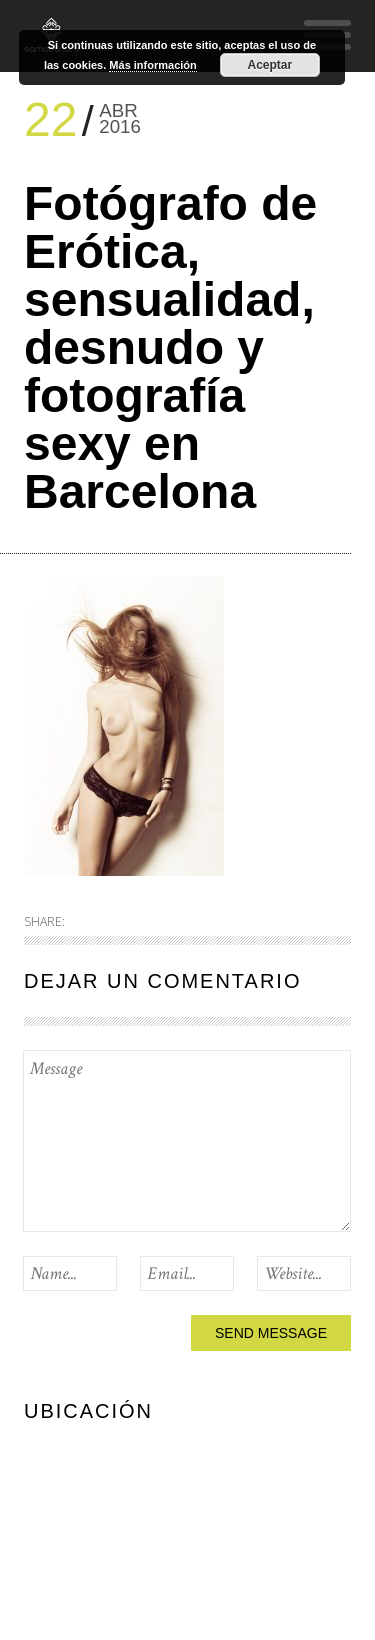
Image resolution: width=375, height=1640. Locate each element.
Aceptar (269, 65)
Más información (152, 65)
